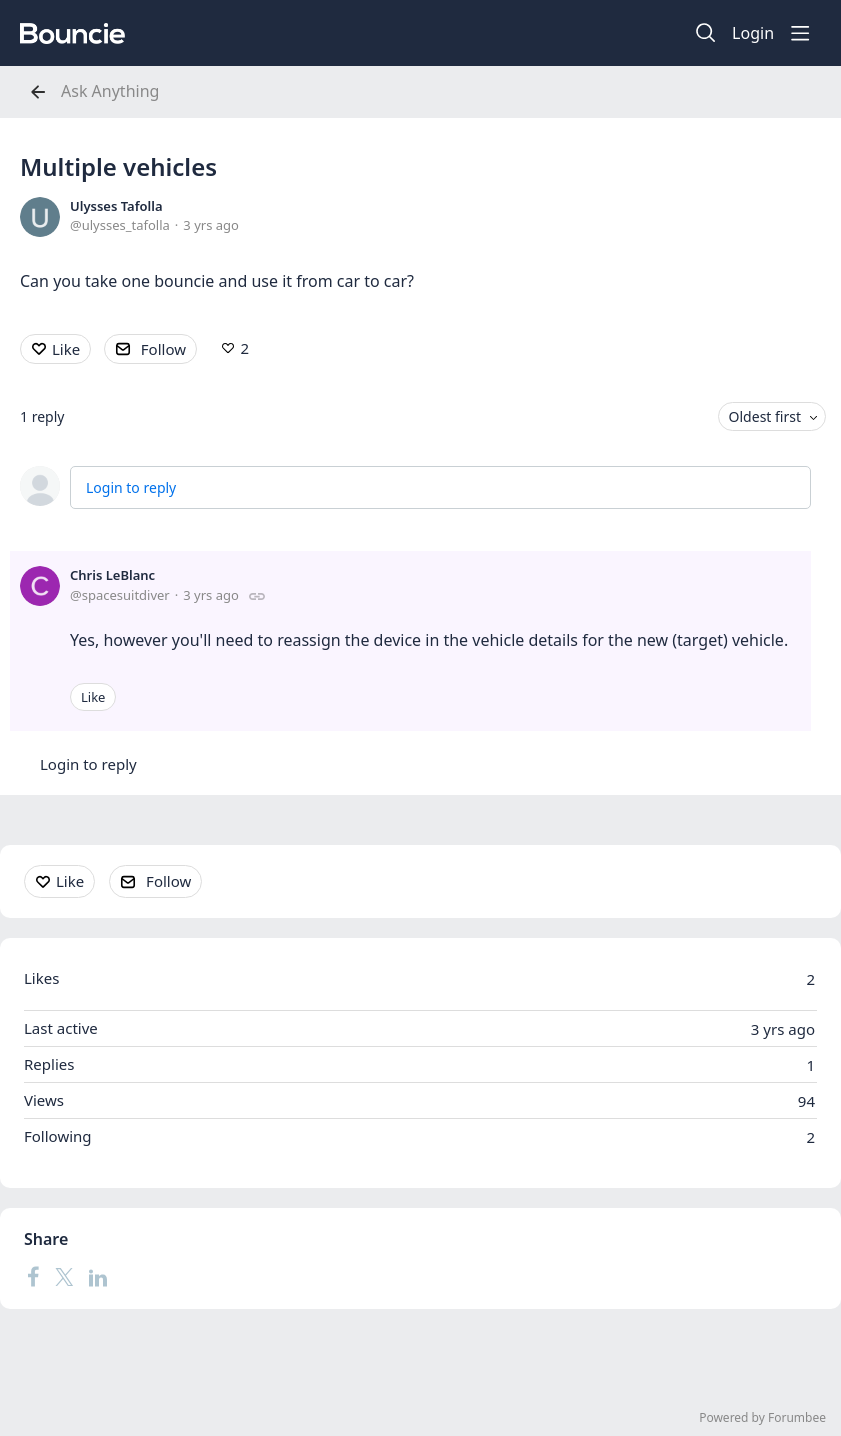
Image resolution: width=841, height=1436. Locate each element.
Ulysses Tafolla (116, 206)
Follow (163, 349)
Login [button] (753, 34)
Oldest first (765, 416)
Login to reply (131, 487)
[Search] (706, 33)
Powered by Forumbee (762, 1418)
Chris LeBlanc (112, 575)
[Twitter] (64, 1277)
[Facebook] (33, 1277)
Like (66, 349)
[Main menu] (800, 33)
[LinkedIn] (98, 1277)
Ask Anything (110, 92)
